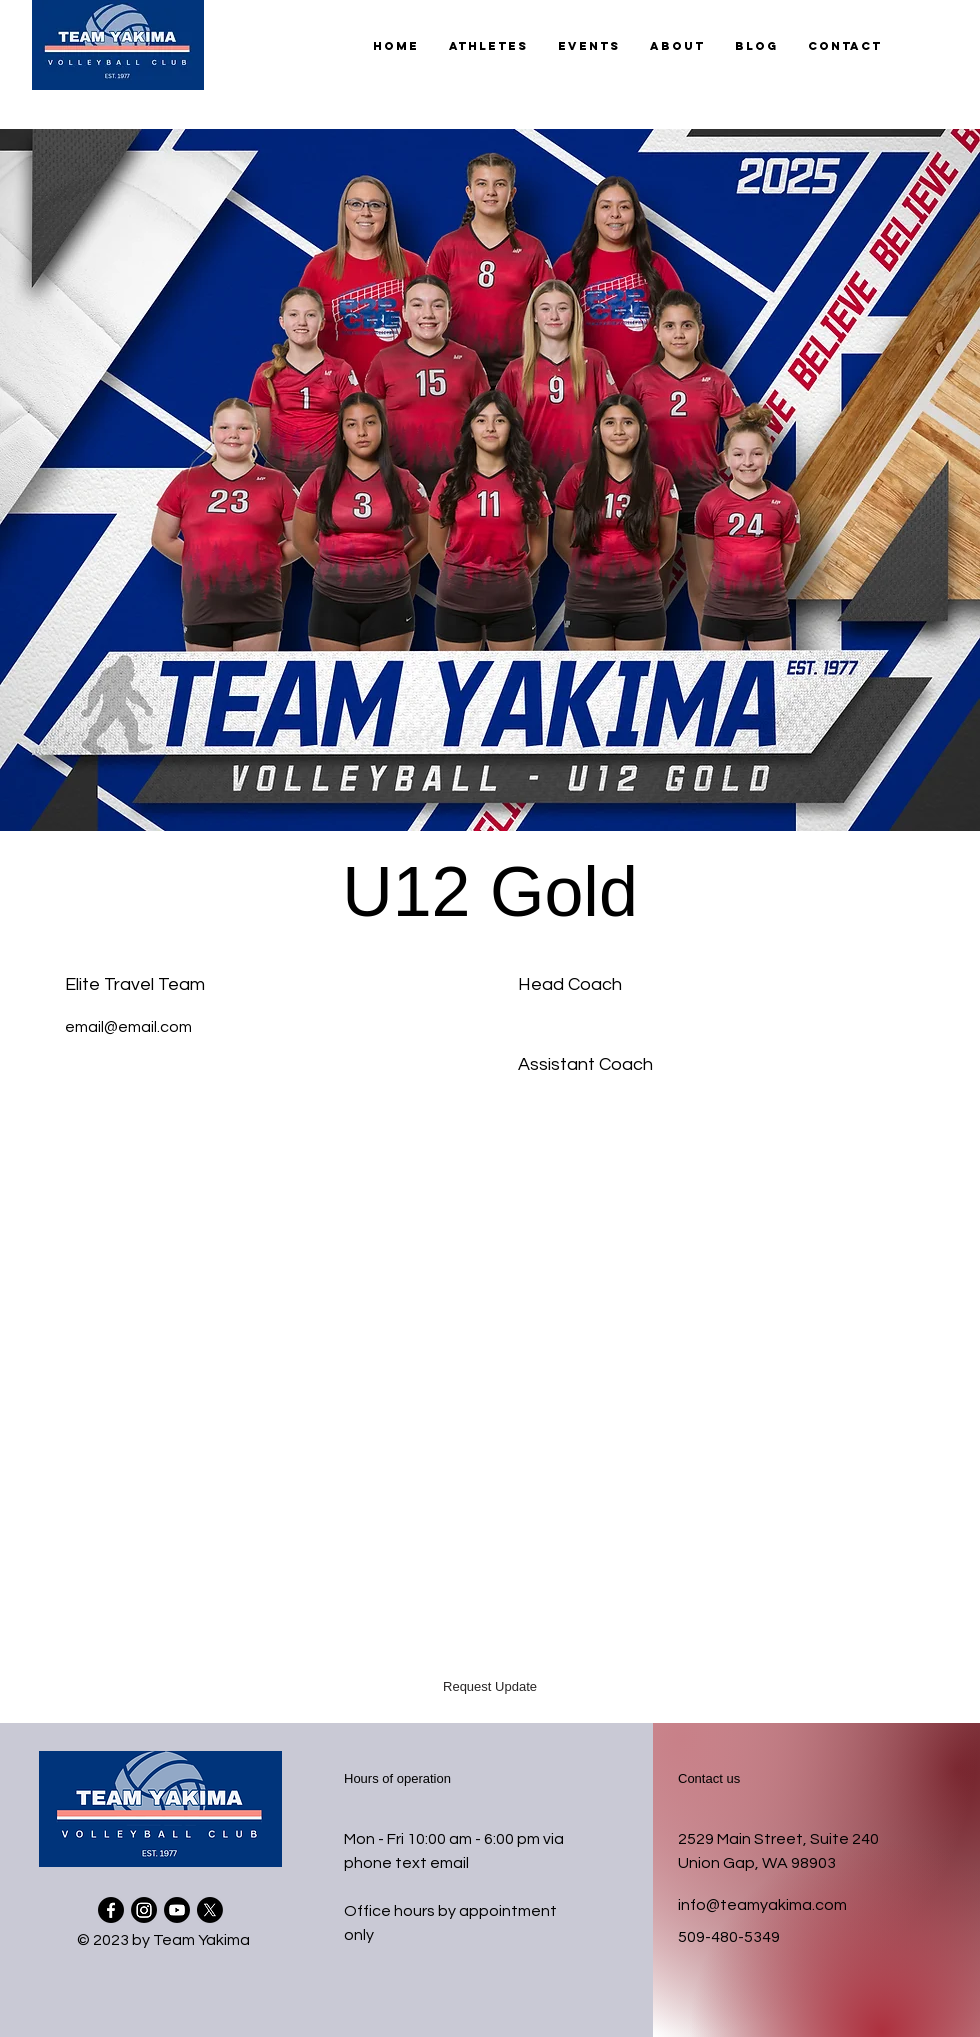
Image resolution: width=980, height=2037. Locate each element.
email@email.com (128, 1027)
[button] (488, 46)
